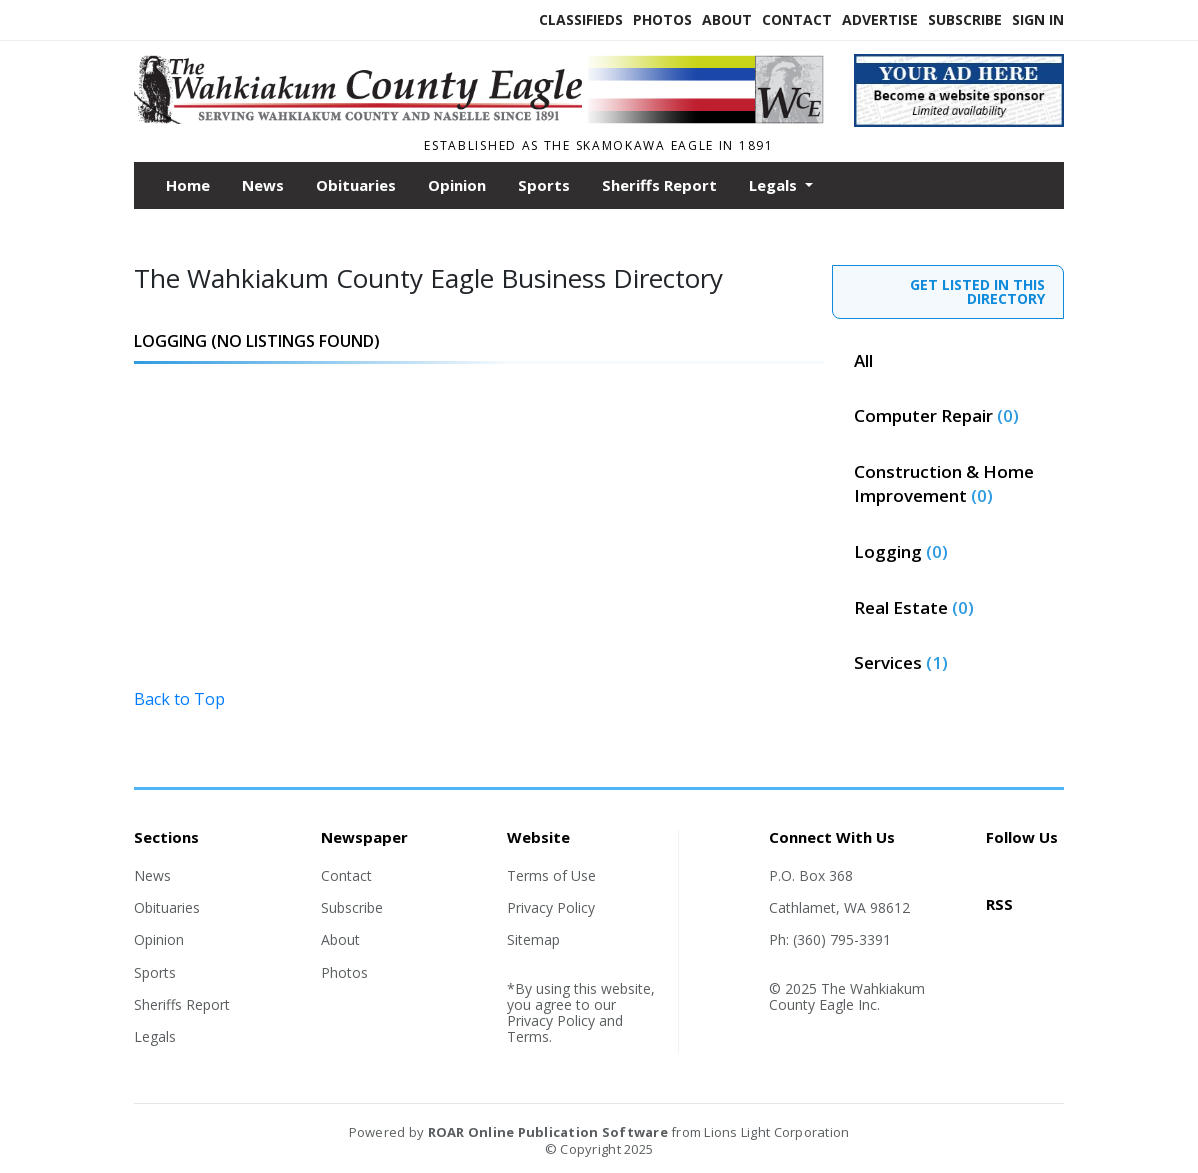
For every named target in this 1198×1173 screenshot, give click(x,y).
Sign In (1038, 19)
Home (188, 185)
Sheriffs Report (659, 185)
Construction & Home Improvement (944, 483)
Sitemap (533, 939)
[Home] (479, 118)
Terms (528, 1036)
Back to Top (179, 699)
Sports (544, 185)
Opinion (457, 185)
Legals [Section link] (155, 1036)
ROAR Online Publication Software (548, 1132)
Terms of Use (551, 875)
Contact (797, 19)
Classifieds (581, 19)
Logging (901, 551)
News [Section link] (152, 875)
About (727, 19)
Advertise (880, 19)
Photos (662, 19)
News (263, 185)
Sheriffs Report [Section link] (182, 1004)
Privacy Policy (551, 907)
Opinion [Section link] (159, 939)
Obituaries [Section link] (167, 907)
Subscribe (965, 19)
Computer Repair (936, 415)
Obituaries (356, 185)
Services (901, 662)
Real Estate (914, 607)
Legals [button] (775, 185)
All (863, 360)
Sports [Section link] (155, 972)
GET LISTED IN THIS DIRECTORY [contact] (977, 291)
